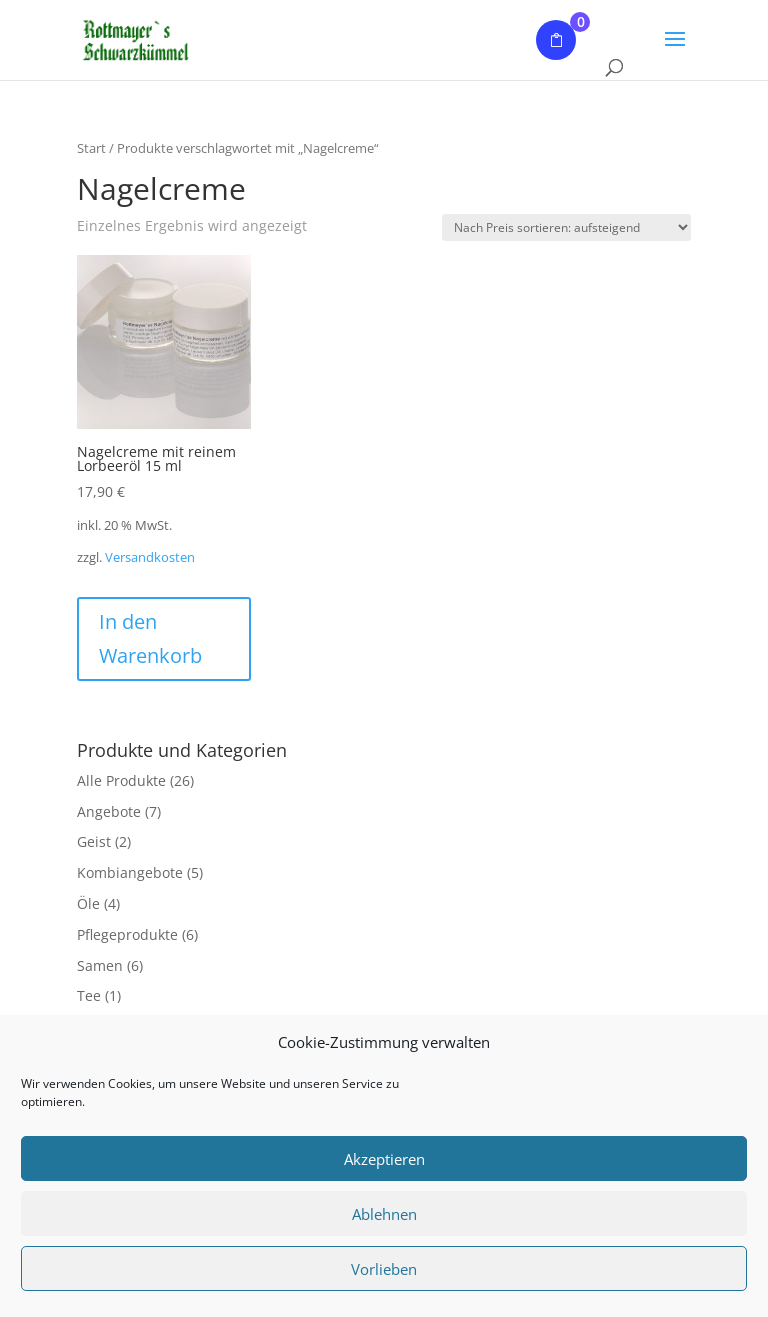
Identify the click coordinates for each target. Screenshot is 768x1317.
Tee (89, 995)
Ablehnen (384, 1214)
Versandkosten (150, 557)
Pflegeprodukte (127, 934)
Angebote (109, 811)
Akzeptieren (384, 1159)
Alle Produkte (121, 780)
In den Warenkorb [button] (150, 638)
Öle (88, 903)
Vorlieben (384, 1269)
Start (91, 148)
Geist (94, 841)
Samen (100, 965)
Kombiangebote (130, 872)
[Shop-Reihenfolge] (566, 227)
